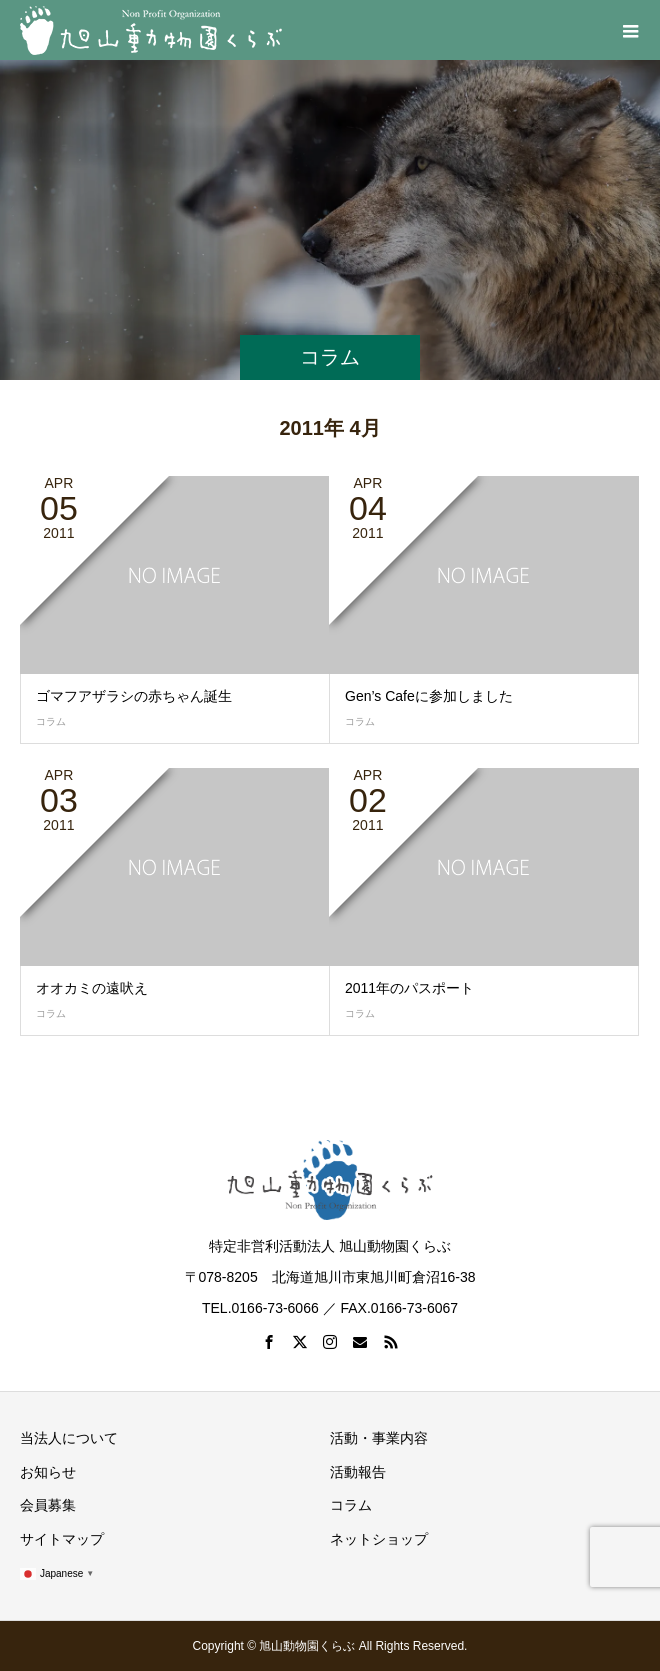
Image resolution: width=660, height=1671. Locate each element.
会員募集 (48, 1505)
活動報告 (358, 1472)
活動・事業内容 (379, 1438)
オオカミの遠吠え (92, 988)
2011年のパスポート (409, 988)
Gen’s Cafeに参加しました (429, 696)
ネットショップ (379, 1539)
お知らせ (48, 1472)
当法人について (69, 1438)
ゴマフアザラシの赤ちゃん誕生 (134, 696)
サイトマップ (62, 1539)
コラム (51, 721)
